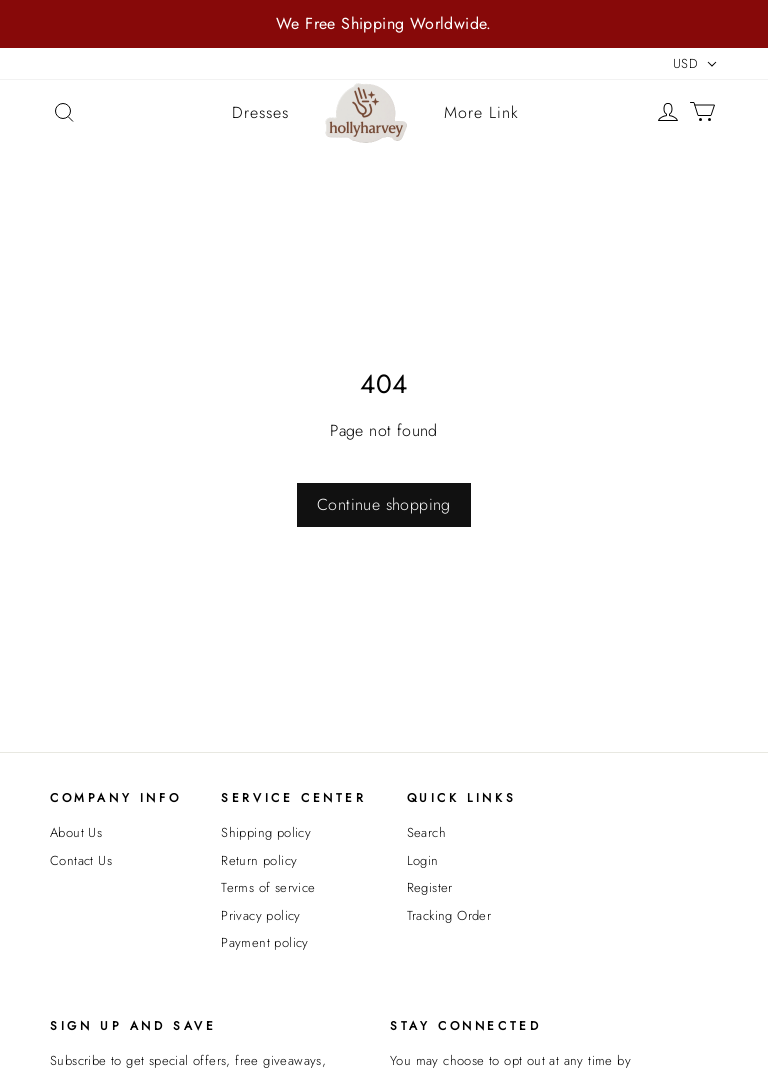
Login (423, 860)
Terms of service (268, 887)
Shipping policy (266, 832)
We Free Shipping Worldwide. (384, 23)
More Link (481, 112)
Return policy (259, 860)
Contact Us (81, 860)
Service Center (293, 798)
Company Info (115, 798)
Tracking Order (449, 915)
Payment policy (265, 942)
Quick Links (462, 798)
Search (426, 832)
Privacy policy (261, 915)
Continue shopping (384, 504)
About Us (76, 832)
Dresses (260, 112)
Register (430, 887)
